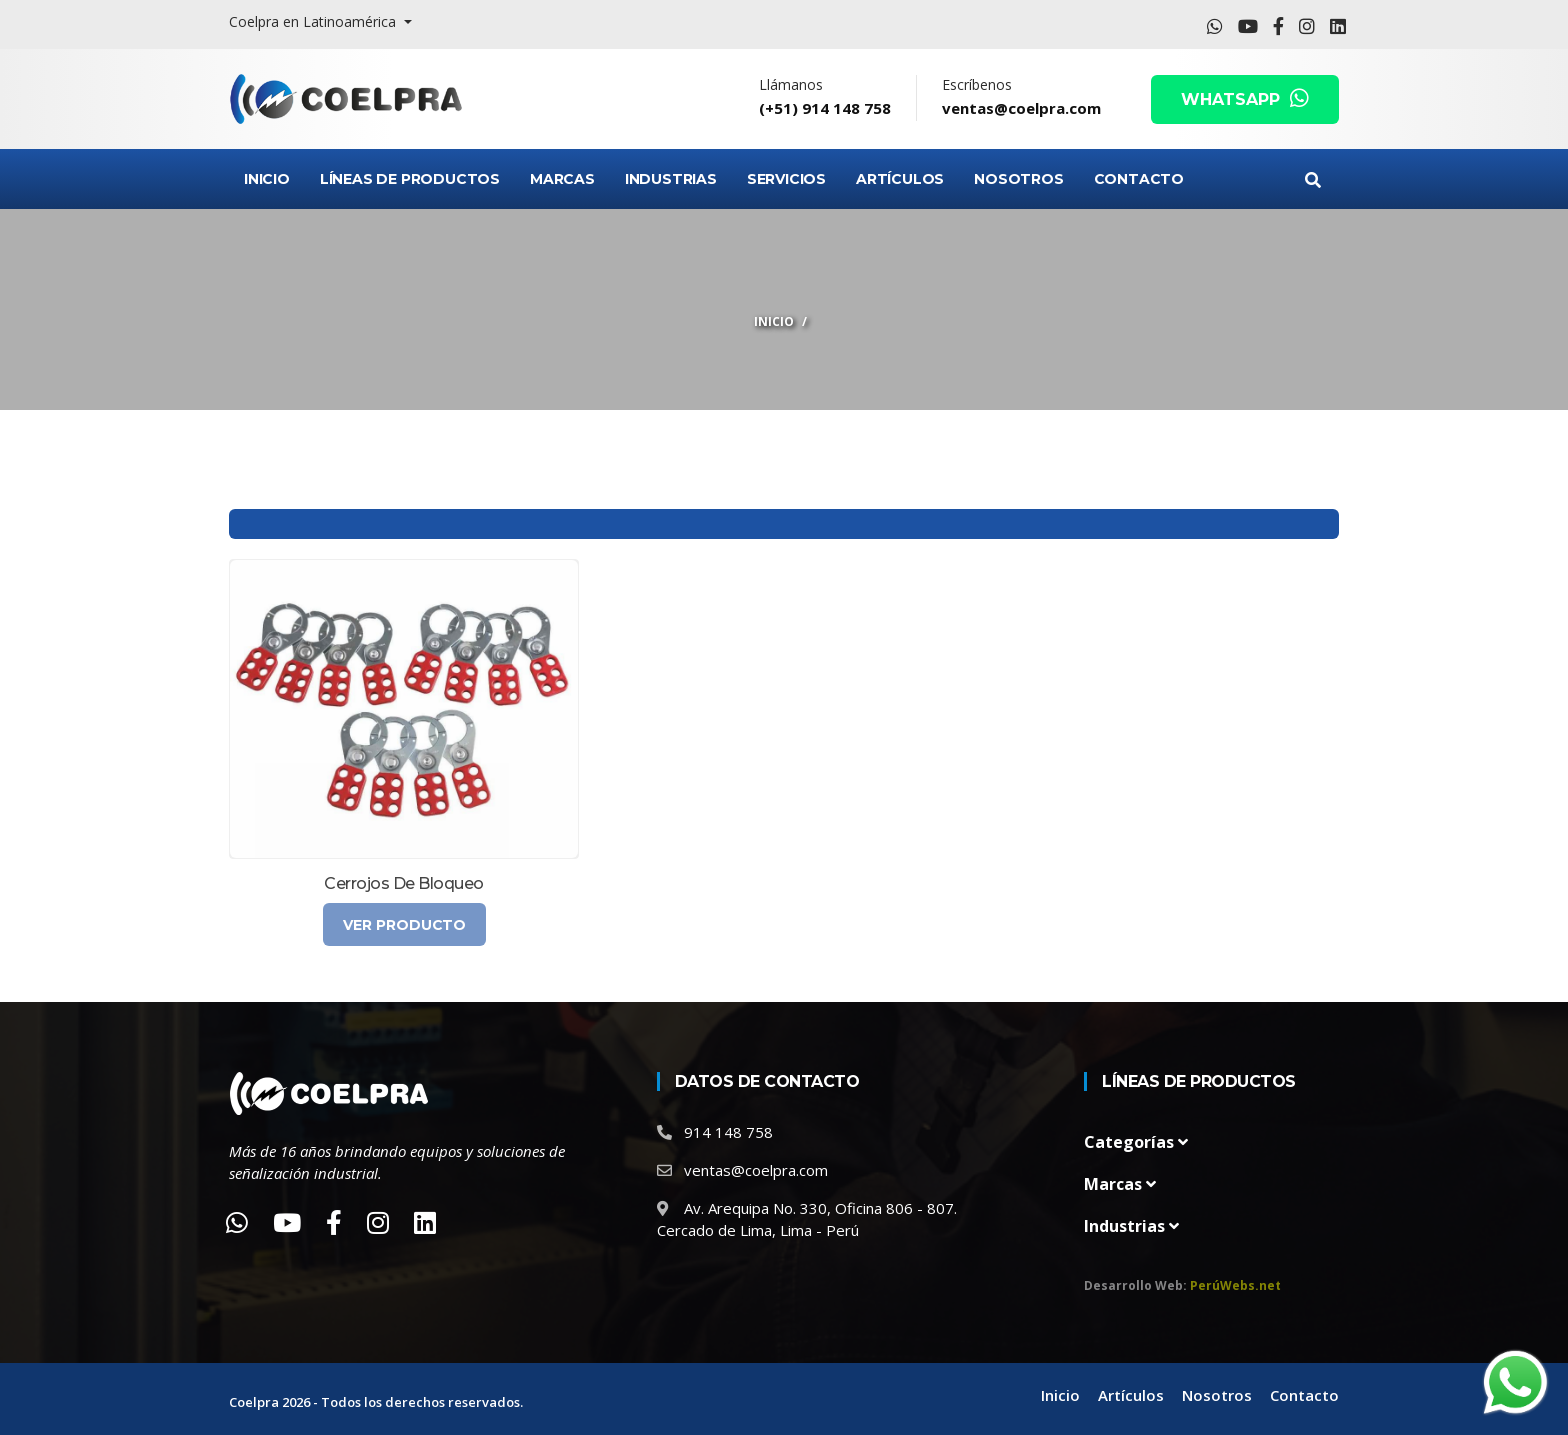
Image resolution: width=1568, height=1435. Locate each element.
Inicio (267, 179)
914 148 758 (728, 1132)
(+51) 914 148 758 (825, 108)
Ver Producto (404, 925)
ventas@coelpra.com (1021, 108)
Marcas (562, 179)
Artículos (900, 179)
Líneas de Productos (410, 179)
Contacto (1139, 179)
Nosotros (1018, 179)
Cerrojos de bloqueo (404, 883)
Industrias (671, 179)
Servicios (786, 179)
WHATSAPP (1245, 99)
